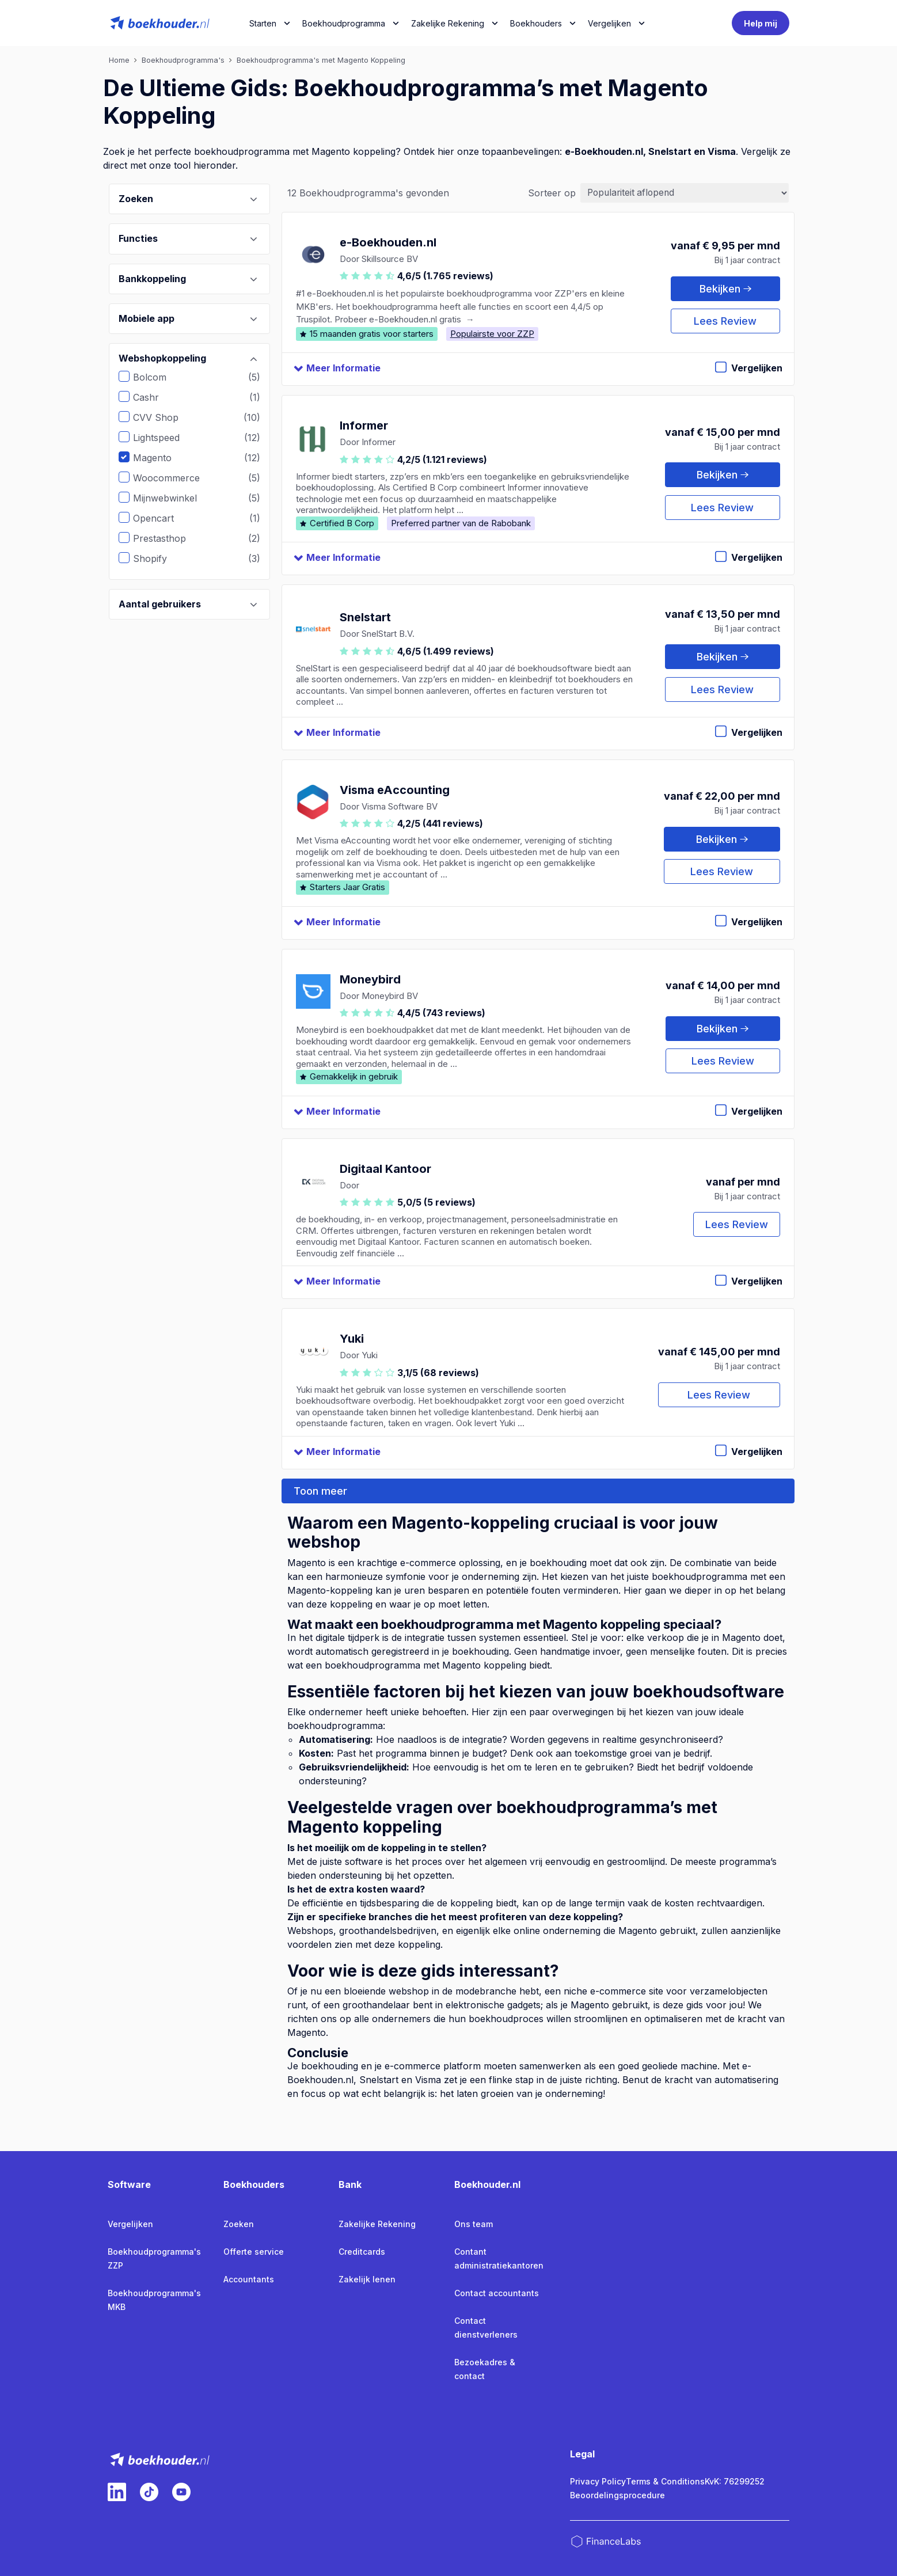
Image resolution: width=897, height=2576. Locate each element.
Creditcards (362, 2251)
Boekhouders (536, 23)
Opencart (162, 518)
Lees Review (725, 321)
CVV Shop (164, 417)
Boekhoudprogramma (343, 23)
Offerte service (253, 2251)
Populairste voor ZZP (492, 333)
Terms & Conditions (665, 2481)
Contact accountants (496, 2293)
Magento (161, 458)
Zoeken (238, 2224)
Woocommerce (175, 478)
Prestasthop (168, 538)
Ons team (473, 2224)
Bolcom (158, 377)
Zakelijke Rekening (447, 23)
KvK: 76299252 (735, 2481)
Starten (262, 23)
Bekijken (725, 289)
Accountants (248, 2279)
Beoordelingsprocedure (617, 2495)
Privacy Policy (598, 2481)
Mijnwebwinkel (173, 498)
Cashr (154, 397)
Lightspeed (165, 437)
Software (129, 2184)
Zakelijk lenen (367, 2279)
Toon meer (320, 1491)
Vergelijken (130, 2224)
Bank (350, 2184)
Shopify (158, 558)
